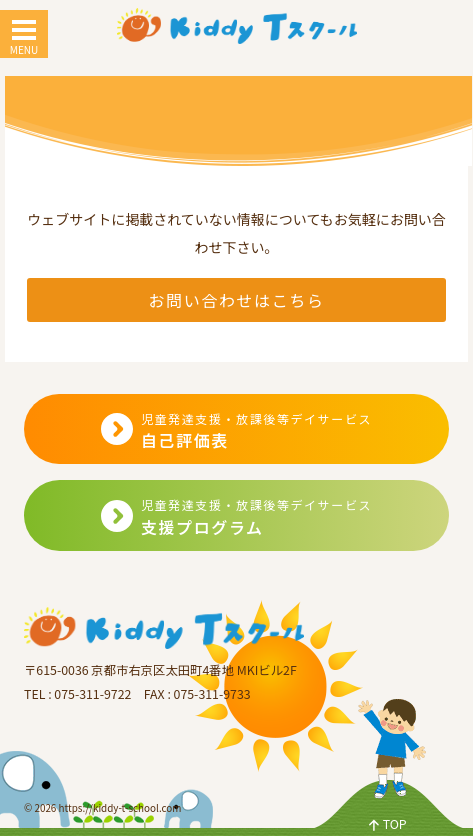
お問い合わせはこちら (236, 300)
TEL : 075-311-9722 (77, 694)
